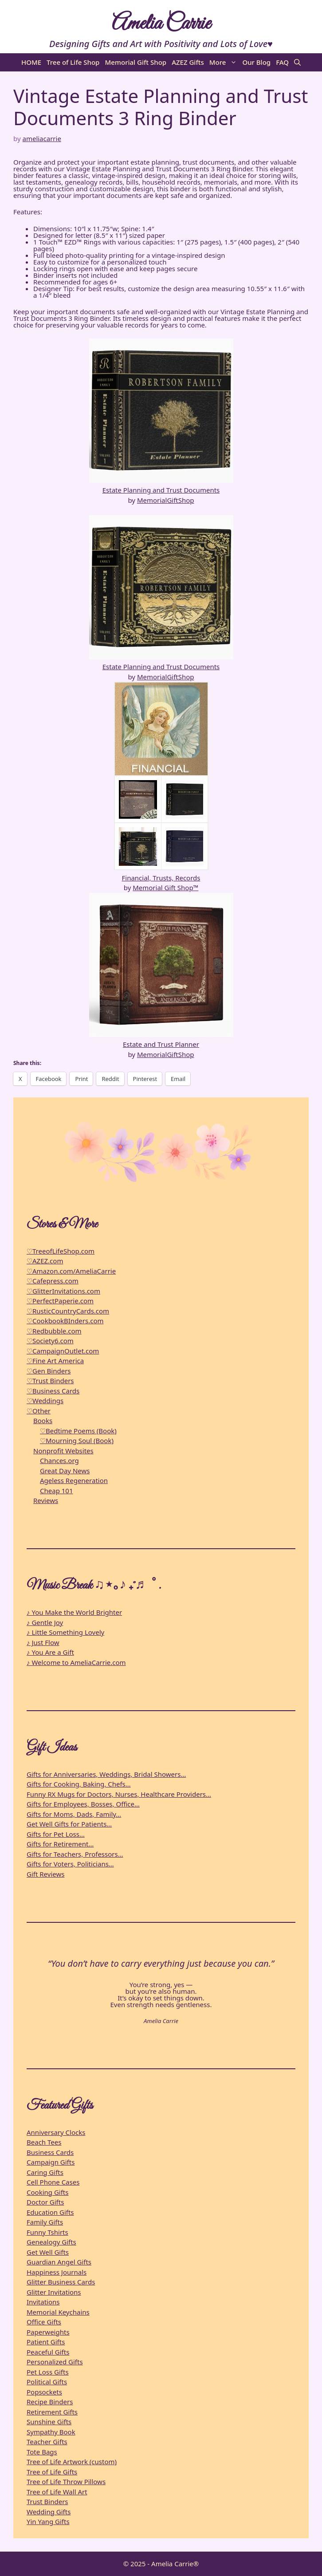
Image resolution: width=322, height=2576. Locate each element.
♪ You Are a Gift (50, 1652)
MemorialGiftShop (165, 500)
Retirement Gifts (52, 2411)
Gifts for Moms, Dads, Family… (74, 1814)
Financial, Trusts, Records (161, 877)
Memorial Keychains (58, 2312)
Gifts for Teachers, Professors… (75, 1854)
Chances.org (59, 1460)
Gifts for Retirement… (60, 1843)
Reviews (45, 1500)
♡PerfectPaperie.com (60, 1300)
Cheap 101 (56, 1490)
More (224, 62)
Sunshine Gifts (49, 2421)
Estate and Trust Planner (161, 1044)
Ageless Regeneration (74, 1480)
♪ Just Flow (43, 1642)
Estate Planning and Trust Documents (161, 489)
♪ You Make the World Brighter (74, 1612)
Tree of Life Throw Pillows (66, 2481)
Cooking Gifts (47, 2192)
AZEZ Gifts (188, 62)
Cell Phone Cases (53, 2182)
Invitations (43, 2301)
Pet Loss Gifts (48, 2371)
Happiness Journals (56, 2272)
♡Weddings (45, 1400)
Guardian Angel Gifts (59, 2261)
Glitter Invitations (54, 2292)
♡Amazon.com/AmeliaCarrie (71, 1270)
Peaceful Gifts (48, 2351)
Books (42, 1420)
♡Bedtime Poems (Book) (78, 1430)
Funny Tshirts (47, 2232)
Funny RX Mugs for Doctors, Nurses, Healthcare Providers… (119, 1794)
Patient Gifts (46, 2341)
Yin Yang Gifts (48, 2521)
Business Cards (50, 2152)
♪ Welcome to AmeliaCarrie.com (76, 1662)
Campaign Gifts (51, 2162)
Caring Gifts (45, 2172)
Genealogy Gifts (51, 2241)
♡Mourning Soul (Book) (77, 1440)
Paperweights (48, 2331)
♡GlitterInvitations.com (63, 1290)
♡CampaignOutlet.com (63, 1350)
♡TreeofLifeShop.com (60, 1251)
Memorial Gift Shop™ (165, 887)
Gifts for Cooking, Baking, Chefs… (79, 1783)
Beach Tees (44, 2142)
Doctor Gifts (45, 2201)
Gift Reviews (45, 1874)
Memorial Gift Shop (135, 62)
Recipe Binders (50, 2401)
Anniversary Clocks (56, 2132)
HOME (31, 62)
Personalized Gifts (55, 2361)
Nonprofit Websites (63, 1450)
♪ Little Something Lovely (65, 1632)
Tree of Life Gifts (52, 2471)
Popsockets (44, 2391)
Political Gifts (47, 2381)
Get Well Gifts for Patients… (69, 1823)
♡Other (39, 1410)
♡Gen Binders (49, 1370)
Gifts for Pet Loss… (56, 1834)
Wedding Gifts (49, 2511)
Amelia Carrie (161, 24)
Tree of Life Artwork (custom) (72, 2461)
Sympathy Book (51, 2431)
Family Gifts (45, 2221)
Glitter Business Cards (61, 2281)
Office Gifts (44, 2321)
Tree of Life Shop (73, 62)
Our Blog (256, 62)
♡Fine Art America (55, 1360)
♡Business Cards (53, 1390)
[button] (297, 62)
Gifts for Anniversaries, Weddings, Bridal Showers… (106, 1774)
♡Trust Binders (50, 1380)
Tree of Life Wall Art (57, 2491)
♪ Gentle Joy (45, 1622)
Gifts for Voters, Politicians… (70, 1863)
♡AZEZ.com (45, 1260)
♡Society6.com (50, 1340)
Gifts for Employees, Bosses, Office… (83, 1803)
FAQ (282, 62)
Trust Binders (47, 2501)
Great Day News (65, 1470)
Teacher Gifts (47, 2441)
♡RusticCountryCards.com (68, 1310)
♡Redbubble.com (54, 1330)
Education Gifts (50, 2212)
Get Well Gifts (48, 2252)
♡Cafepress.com (53, 1280)
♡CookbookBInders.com (65, 1320)
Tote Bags (42, 2451)
